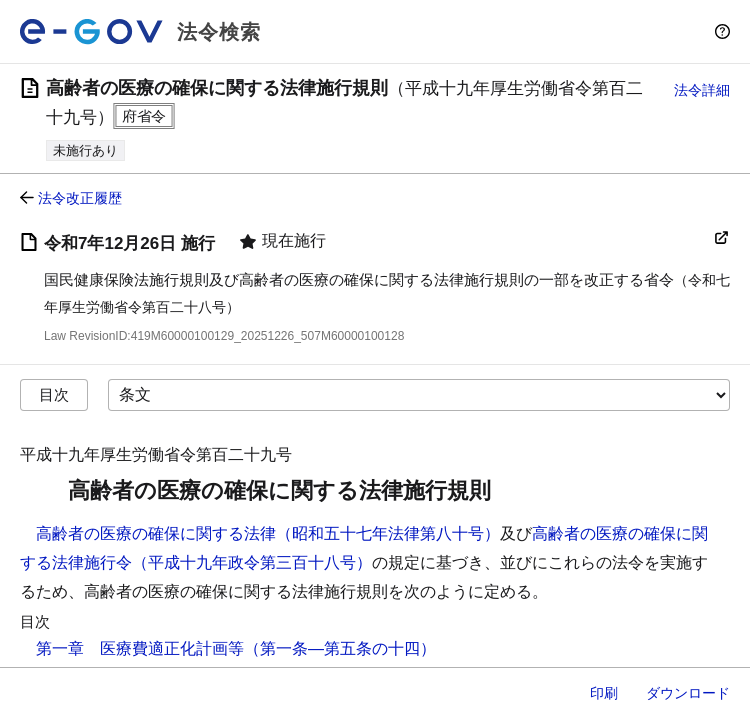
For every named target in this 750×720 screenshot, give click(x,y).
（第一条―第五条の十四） (340, 648)
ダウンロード (688, 693)
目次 (54, 394)
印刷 (604, 693)
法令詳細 (702, 90)
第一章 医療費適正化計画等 (140, 648)
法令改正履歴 (80, 198)
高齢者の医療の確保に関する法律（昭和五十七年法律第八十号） (268, 533)
